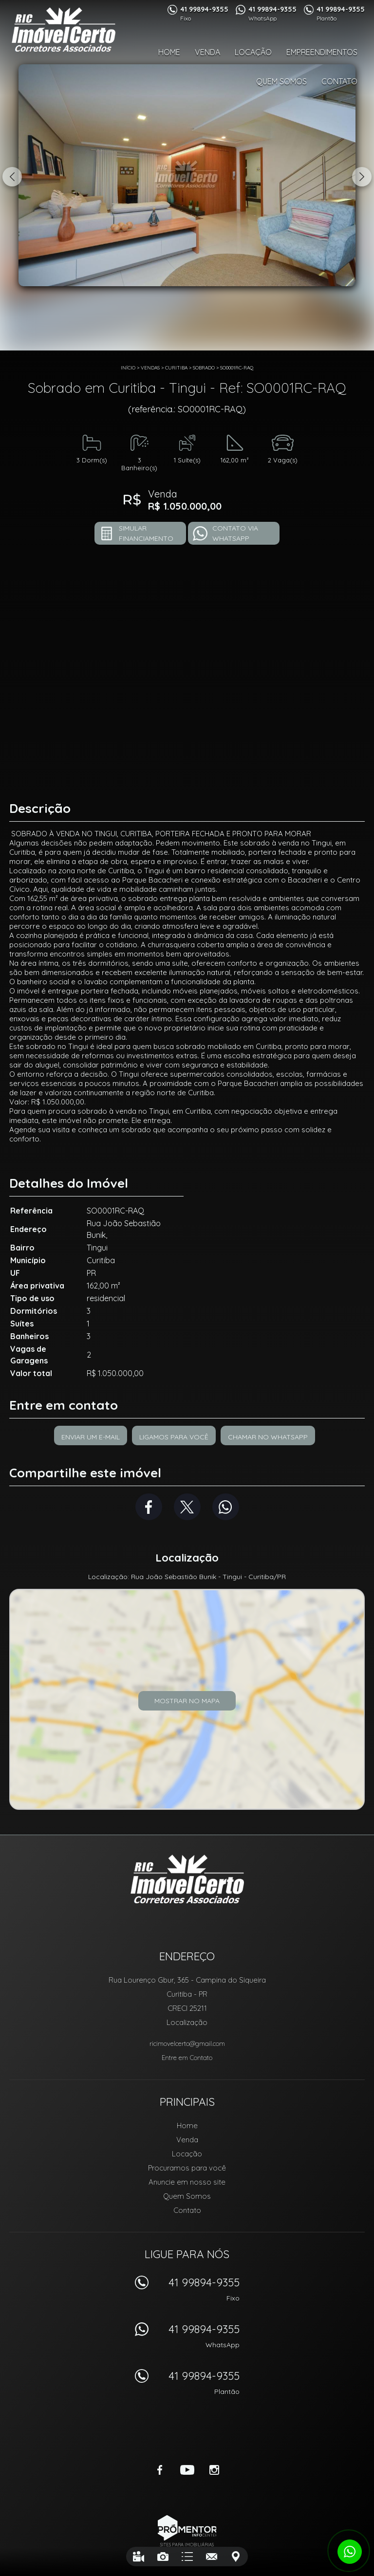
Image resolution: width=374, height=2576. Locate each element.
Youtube (187, 2470)
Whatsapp (225, 1506)
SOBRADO (204, 368)
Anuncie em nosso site (187, 2182)
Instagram (214, 2470)
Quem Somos (281, 81)
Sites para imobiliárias (187, 2544)
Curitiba (176, 368)
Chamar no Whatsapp (268, 1437)
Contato (339, 81)
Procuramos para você (187, 2167)
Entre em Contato (187, 2057)
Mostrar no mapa (187, 1700)
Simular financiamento (146, 533)
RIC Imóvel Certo (187, 1879)
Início (128, 368)
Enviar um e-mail (90, 1437)
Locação (253, 52)
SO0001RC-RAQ (236, 368)
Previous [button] (12, 176)
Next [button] (362, 176)
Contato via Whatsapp (235, 533)
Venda (207, 52)
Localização (187, 2022)
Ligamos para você (173, 1437)
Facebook (148, 1506)
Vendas (150, 368)
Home (169, 52)
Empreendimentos (321, 52)
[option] (187, 175)
